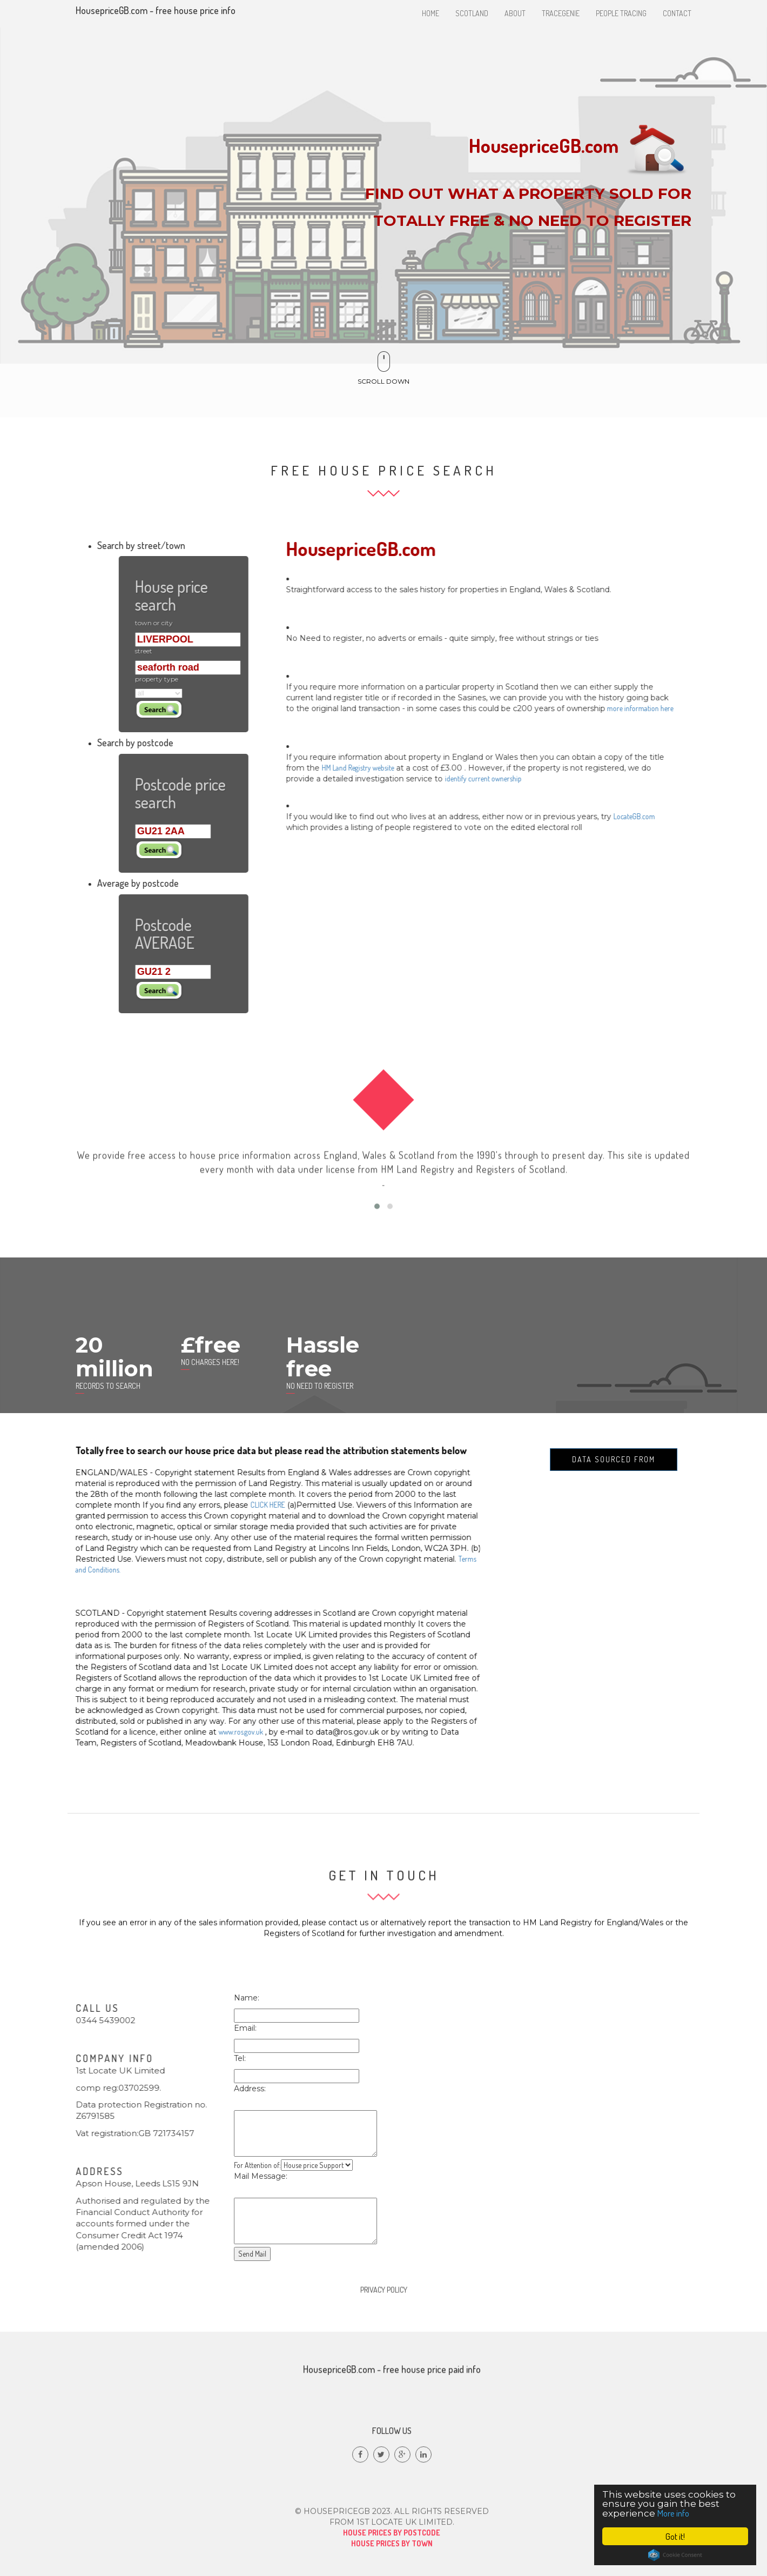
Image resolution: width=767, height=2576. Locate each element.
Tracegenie (561, 13)
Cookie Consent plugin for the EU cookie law (675, 2555)
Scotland (471, 13)
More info (673, 2513)
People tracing (621, 13)
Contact (677, 13)
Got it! (675, 2536)
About (515, 13)
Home (430, 13)
